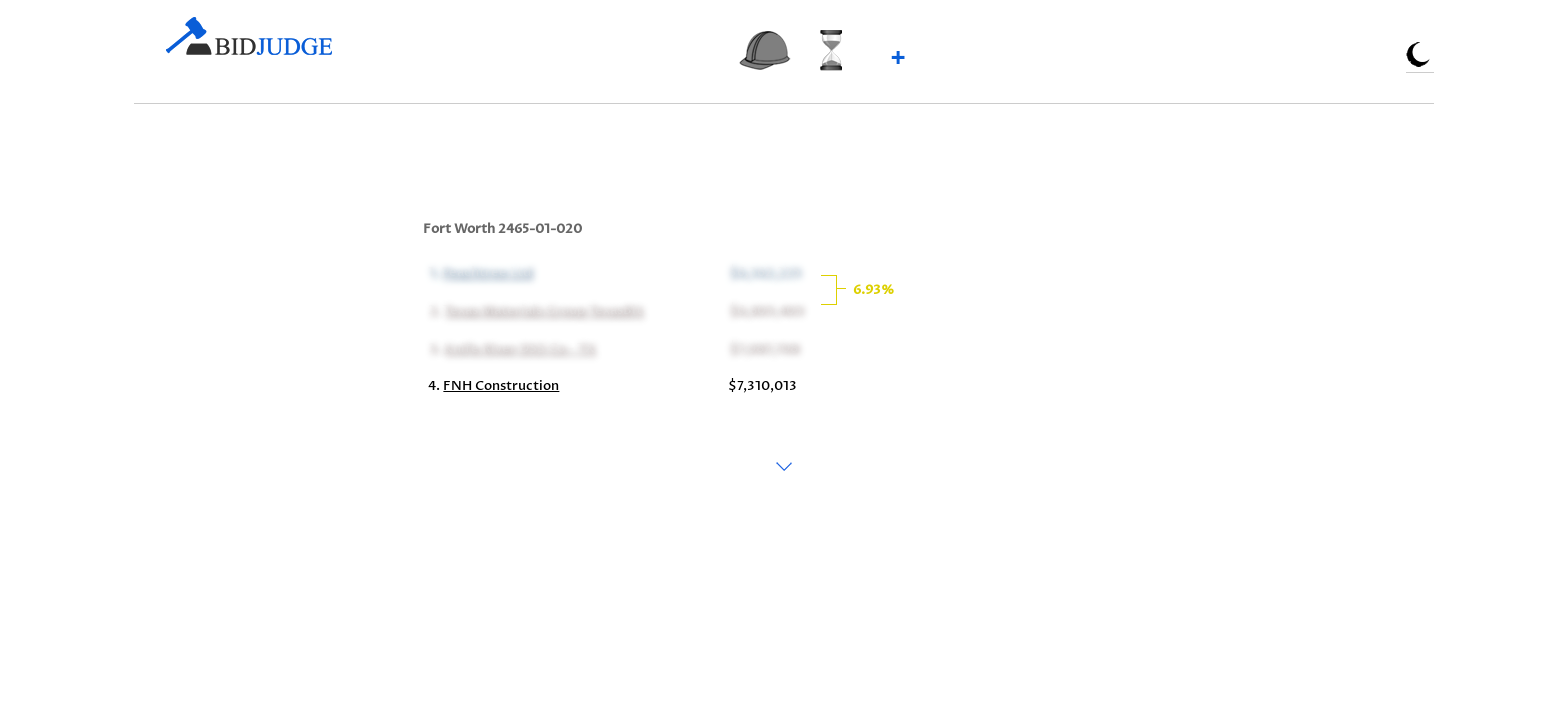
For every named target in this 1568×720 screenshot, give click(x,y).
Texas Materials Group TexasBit (542, 310)
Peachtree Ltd (486, 272)
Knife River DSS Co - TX (518, 348)
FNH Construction (501, 386)
